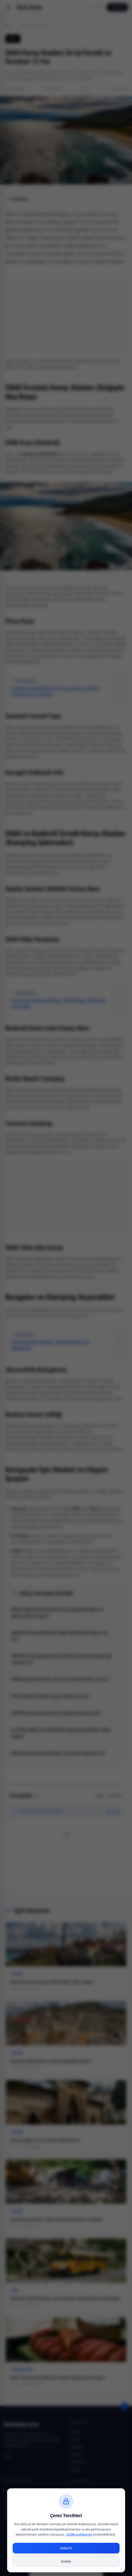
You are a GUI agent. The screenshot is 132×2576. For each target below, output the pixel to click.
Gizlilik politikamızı (79, 2534)
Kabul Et (66, 2548)
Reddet (66, 2561)
